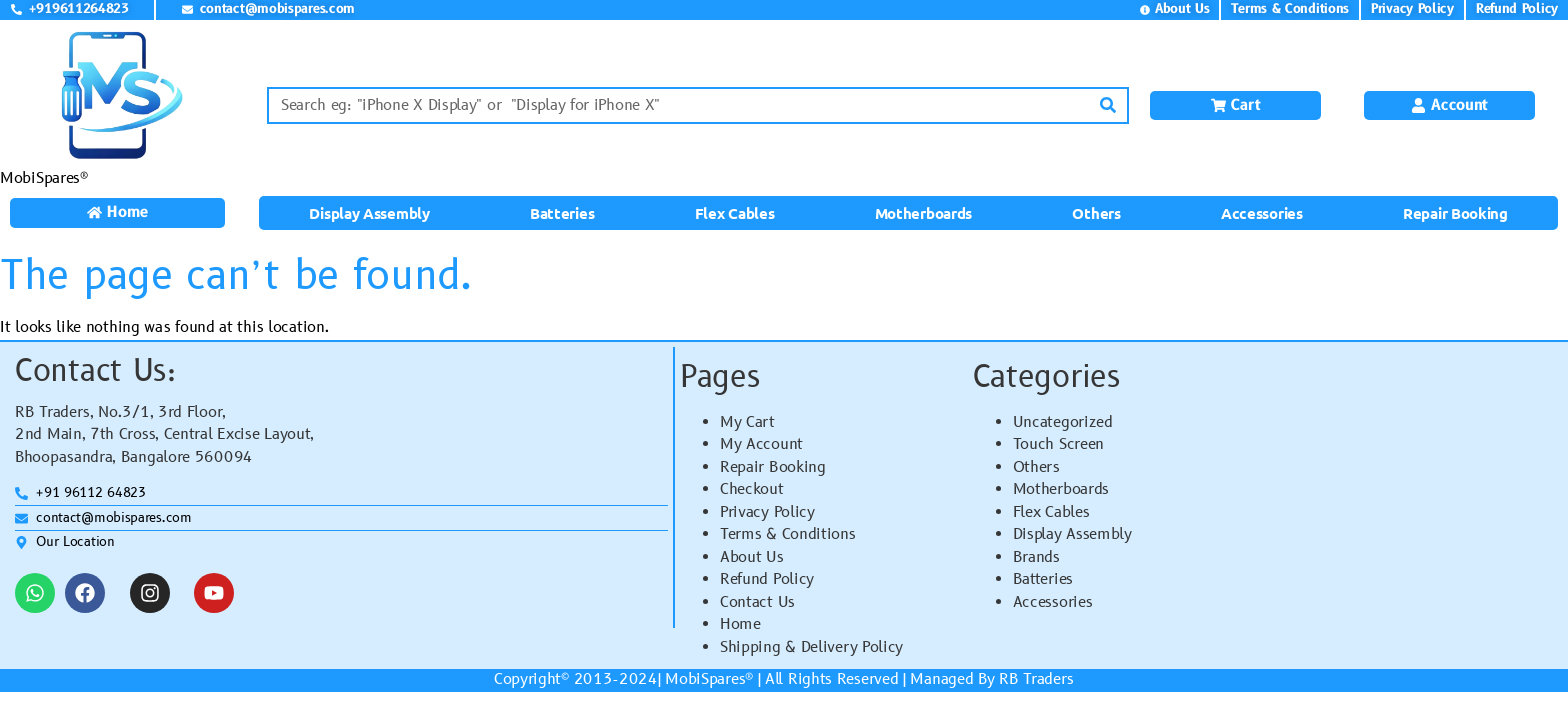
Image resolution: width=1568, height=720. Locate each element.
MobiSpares (705, 679)
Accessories (1262, 213)
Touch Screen (1058, 444)
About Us (752, 557)
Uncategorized (1063, 422)
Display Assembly (369, 213)
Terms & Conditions (788, 534)
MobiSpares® (44, 178)
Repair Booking (1455, 213)
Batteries (562, 213)
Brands (1036, 557)
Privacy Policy (767, 512)
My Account (761, 444)
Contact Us (757, 602)
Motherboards (923, 213)
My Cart (747, 422)
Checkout (752, 489)
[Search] (1108, 105)
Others (1096, 213)
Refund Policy (767, 579)
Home (740, 624)
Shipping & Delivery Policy (811, 647)
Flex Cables (735, 213)
